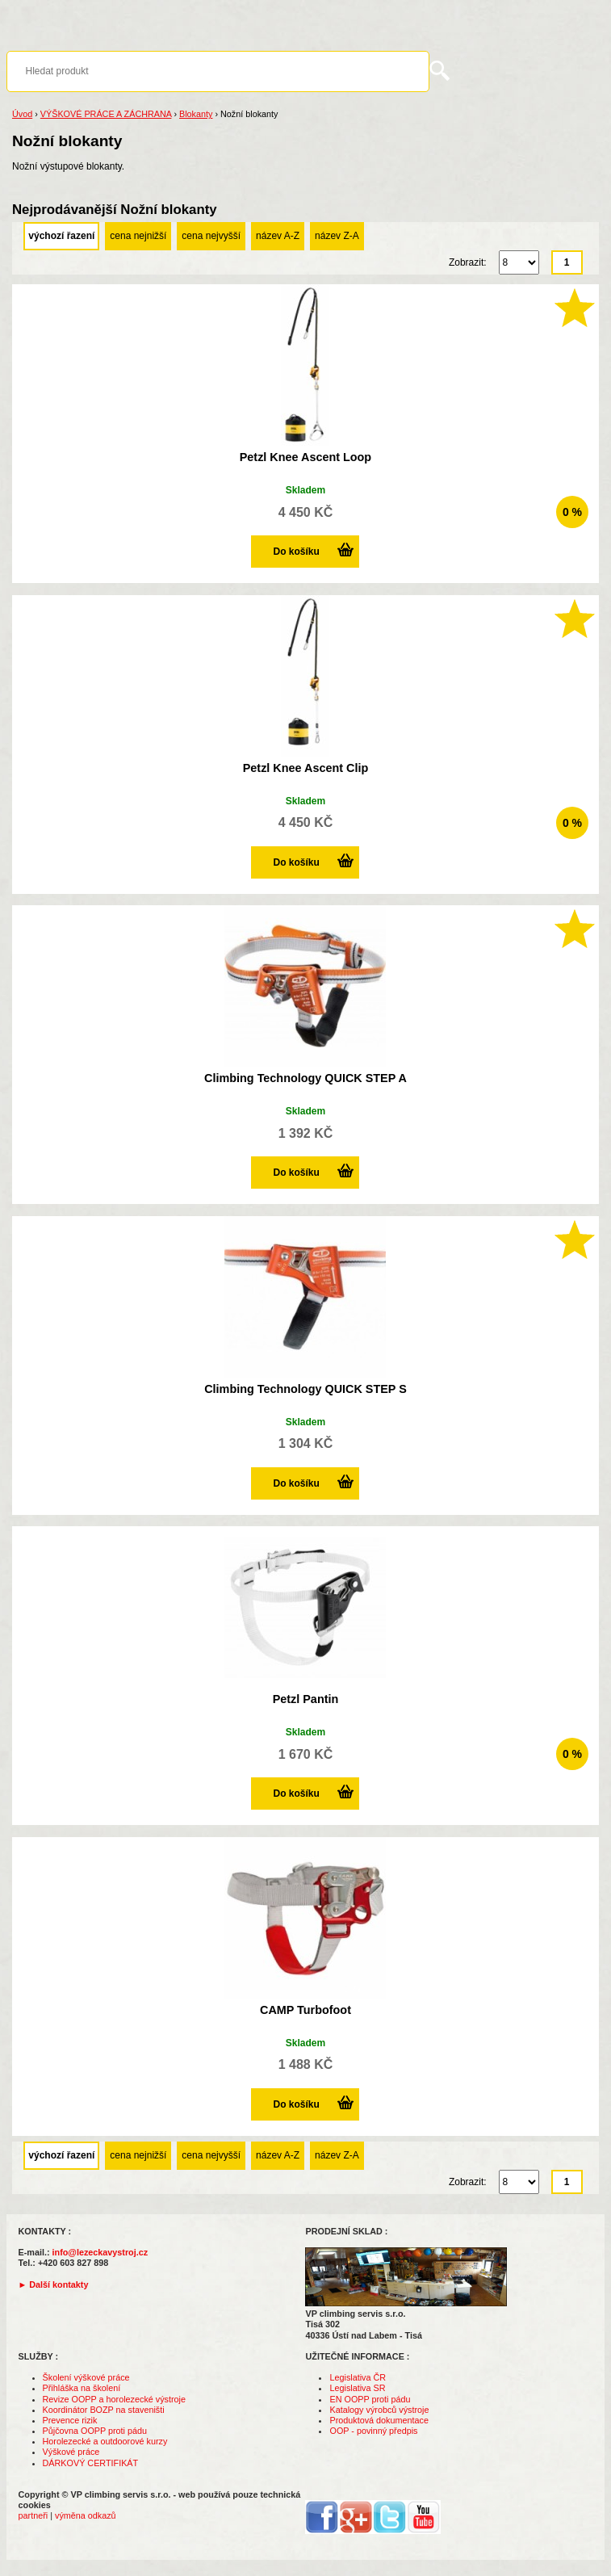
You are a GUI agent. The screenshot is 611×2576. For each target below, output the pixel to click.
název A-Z (277, 235)
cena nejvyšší (211, 235)
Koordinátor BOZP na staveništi (104, 2409)
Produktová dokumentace (378, 2420)
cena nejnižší (138, 235)
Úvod (22, 114)
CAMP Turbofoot (305, 2009)
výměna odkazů (85, 2515)
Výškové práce (71, 2451)
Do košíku (296, 551)
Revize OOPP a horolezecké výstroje (114, 2399)
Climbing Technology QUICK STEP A (305, 1078)
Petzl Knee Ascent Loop (305, 457)
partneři (33, 2515)
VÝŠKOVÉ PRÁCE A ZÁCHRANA (106, 114)
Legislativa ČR (357, 2377)
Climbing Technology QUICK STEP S (305, 1388)
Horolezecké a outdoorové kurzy (105, 2441)
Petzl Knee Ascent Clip (305, 767)
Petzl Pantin (306, 1699)
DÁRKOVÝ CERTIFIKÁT (91, 2463)
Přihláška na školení (82, 2388)
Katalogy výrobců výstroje (379, 2409)
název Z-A (337, 235)
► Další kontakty (54, 2284)
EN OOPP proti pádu (369, 2399)
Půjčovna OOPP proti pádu (95, 2430)
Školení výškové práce (86, 2377)
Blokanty (195, 114)
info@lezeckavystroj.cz (100, 2252)
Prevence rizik (70, 2420)
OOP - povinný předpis (373, 2430)
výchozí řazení (61, 235)
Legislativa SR (357, 2388)
